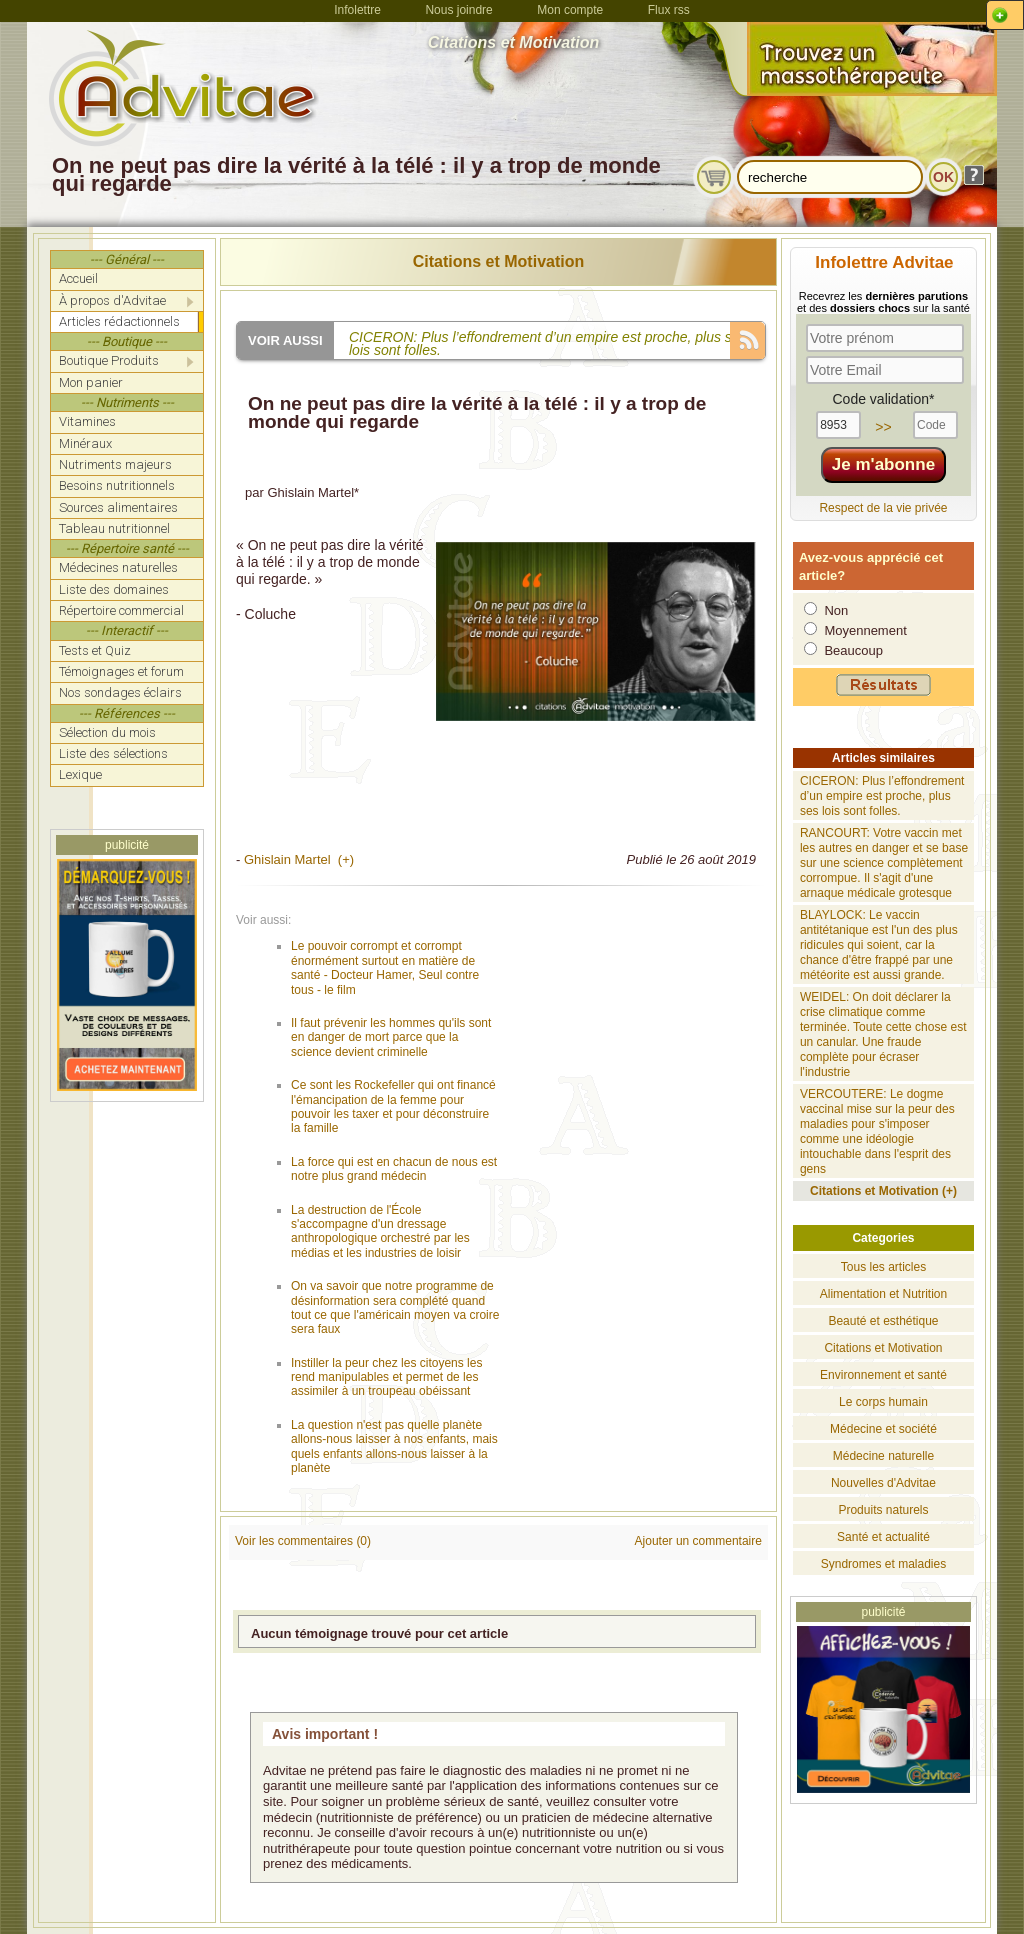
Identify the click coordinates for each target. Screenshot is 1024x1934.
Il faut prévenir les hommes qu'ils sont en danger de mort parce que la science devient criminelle (391, 1037)
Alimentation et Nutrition (883, 1294)
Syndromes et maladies (883, 1564)
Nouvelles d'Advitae (883, 1483)
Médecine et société (883, 1429)
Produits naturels (883, 1510)
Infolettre (357, 10)
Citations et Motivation (499, 261)
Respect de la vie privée (883, 508)
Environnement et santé (883, 1375)
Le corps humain (883, 1402)
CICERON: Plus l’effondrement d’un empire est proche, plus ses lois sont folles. (882, 796)
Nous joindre (458, 10)
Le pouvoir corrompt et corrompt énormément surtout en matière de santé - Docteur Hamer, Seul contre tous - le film (385, 967)
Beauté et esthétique (883, 1321)
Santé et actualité (883, 1537)
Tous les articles (883, 1267)
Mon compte (570, 10)
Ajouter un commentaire (698, 1541)
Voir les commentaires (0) (303, 1541)
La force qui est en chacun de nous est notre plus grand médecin (394, 1169)
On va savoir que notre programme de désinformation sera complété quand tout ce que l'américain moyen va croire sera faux (395, 1307)
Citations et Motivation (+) (883, 1191)
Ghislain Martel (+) (299, 859)
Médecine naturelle (883, 1456)
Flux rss (669, 10)
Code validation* (883, 399)
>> (883, 427)
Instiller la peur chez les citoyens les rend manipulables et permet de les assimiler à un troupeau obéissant (386, 1377)
